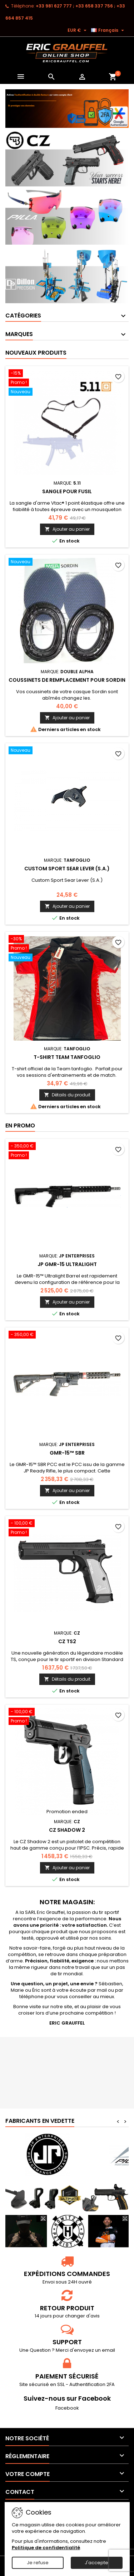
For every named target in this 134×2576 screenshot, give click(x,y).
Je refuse (38, 2562)
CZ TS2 (67, 1641)
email (108, 2350)
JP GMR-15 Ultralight (67, 1264)
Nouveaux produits (35, 353)
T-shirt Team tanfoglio (67, 1057)
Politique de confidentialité (46, 2547)
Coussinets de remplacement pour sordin (67, 680)
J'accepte (96, 2562)
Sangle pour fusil (67, 491)
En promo (20, 1125)
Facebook (67, 2408)
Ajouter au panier (67, 529)
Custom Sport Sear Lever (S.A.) (67, 868)
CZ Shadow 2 (67, 1830)
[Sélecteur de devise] (78, 30)
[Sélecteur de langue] (108, 30)
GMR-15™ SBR (67, 1452)
